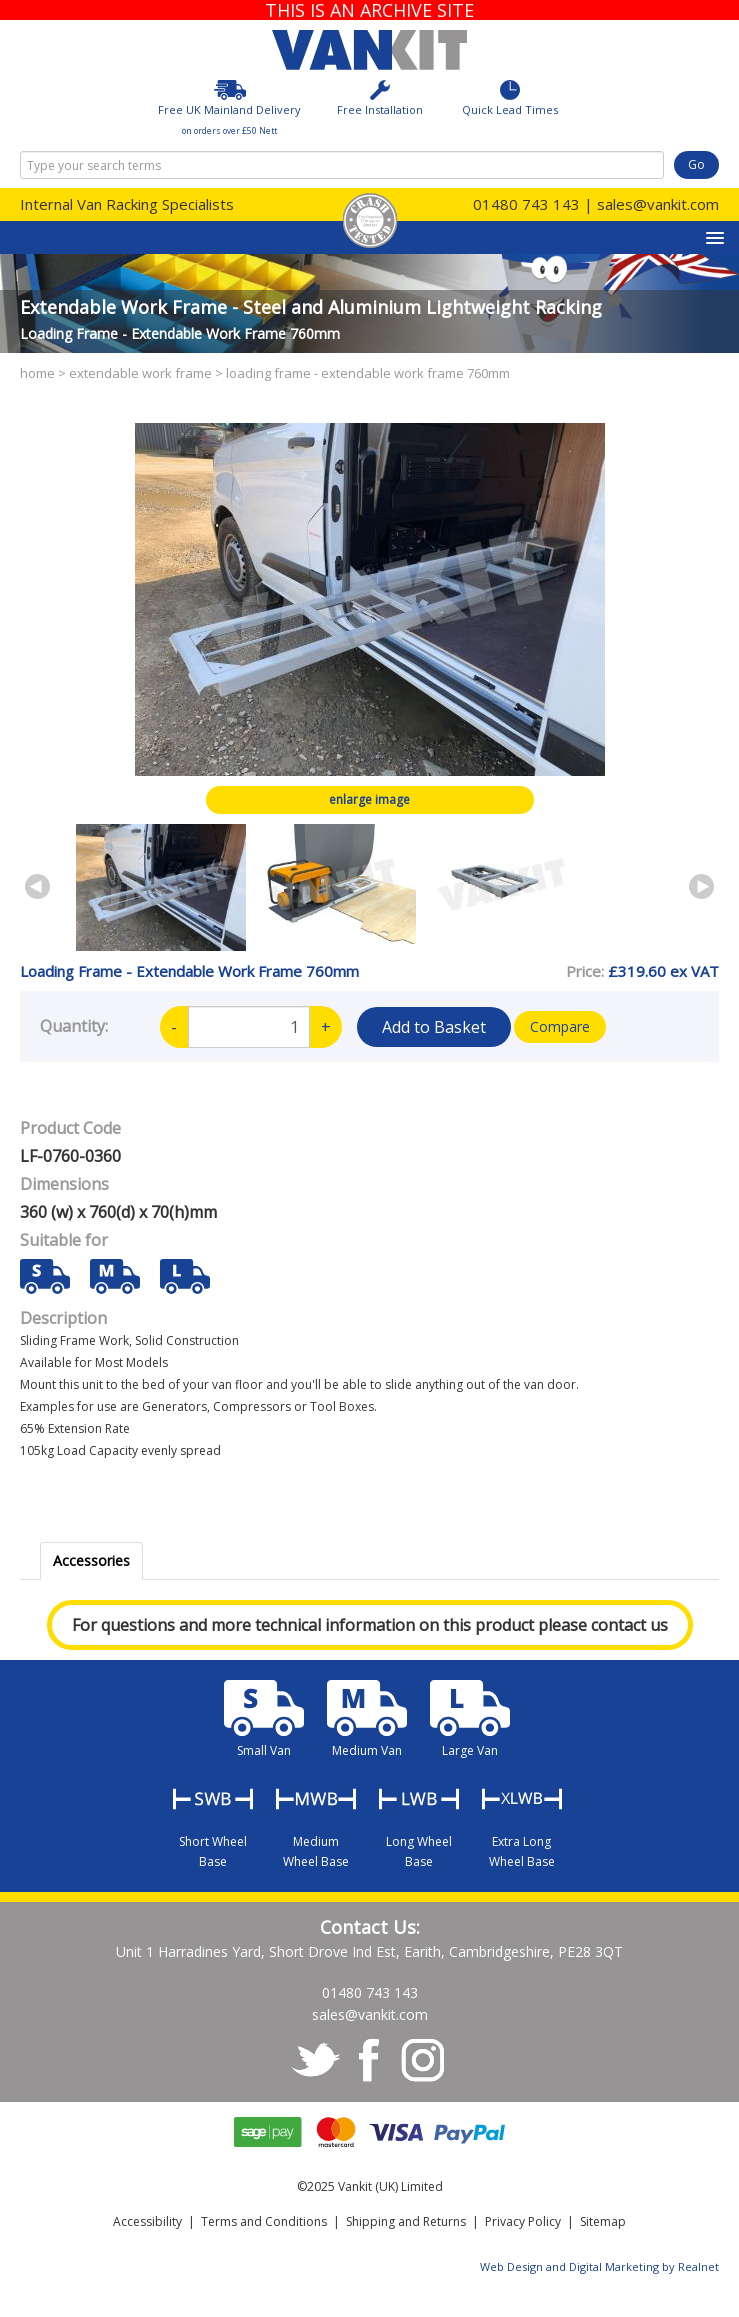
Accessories (91, 1560)
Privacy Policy (523, 2221)
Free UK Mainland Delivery (229, 108)
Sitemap (603, 2221)
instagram (424, 2061)
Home (37, 373)
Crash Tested (369, 220)
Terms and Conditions (264, 2221)
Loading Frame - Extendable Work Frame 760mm (368, 373)
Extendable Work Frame (140, 373)
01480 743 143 (526, 204)
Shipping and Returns (406, 2221)
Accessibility (147, 2221)
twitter (316, 2061)
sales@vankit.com (658, 204)
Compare (560, 1026)
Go (696, 164)
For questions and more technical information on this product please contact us (370, 1625)
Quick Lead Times (510, 98)
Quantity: (74, 1025)
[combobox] (342, 165)
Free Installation (380, 98)
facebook (370, 2061)
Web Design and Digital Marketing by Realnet (599, 2266)
